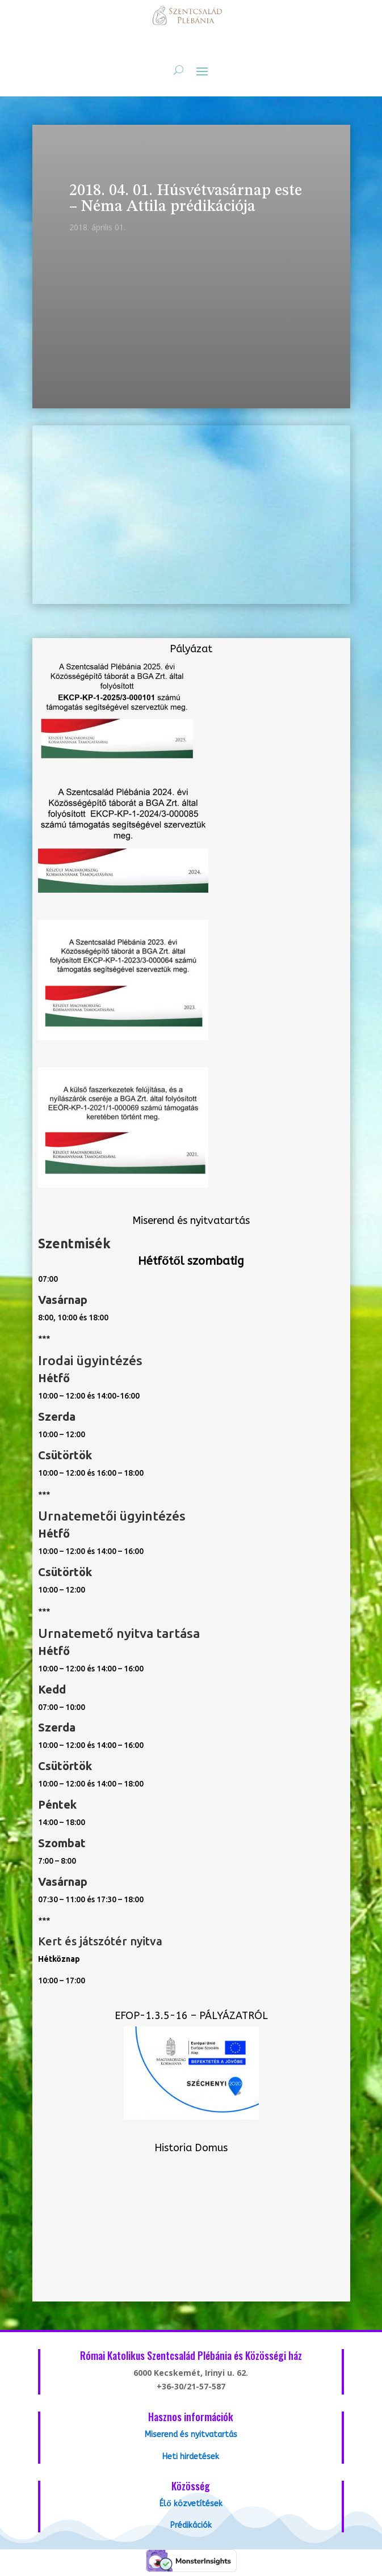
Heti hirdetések (190, 2456)
